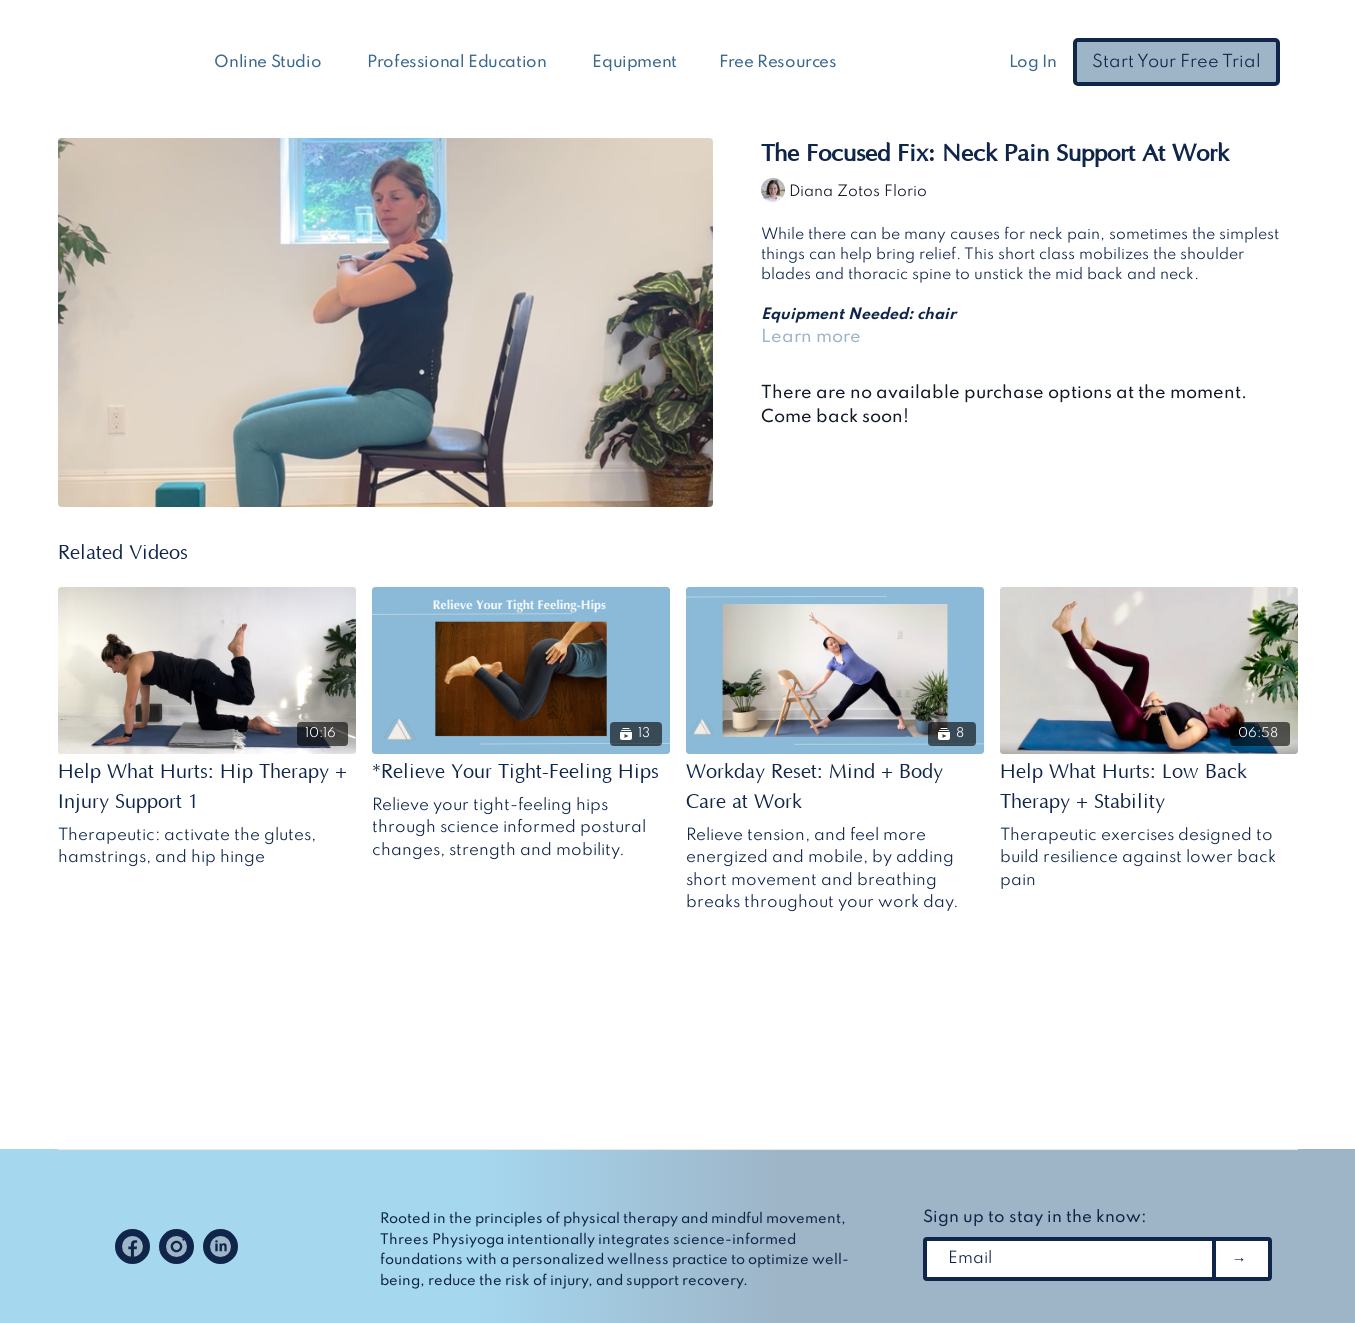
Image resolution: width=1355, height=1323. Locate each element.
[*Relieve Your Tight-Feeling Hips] (521, 772)
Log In (1033, 62)
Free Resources (779, 62)
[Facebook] (132, 1246)
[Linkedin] (220, 1246)
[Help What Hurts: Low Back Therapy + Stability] (1149, 787)
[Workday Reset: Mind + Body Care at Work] (835, 787)
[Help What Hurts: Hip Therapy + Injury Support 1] (207, 787)
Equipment (634, 62)
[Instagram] (176, 1246)
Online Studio (269, 62)
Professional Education (458, 62)
